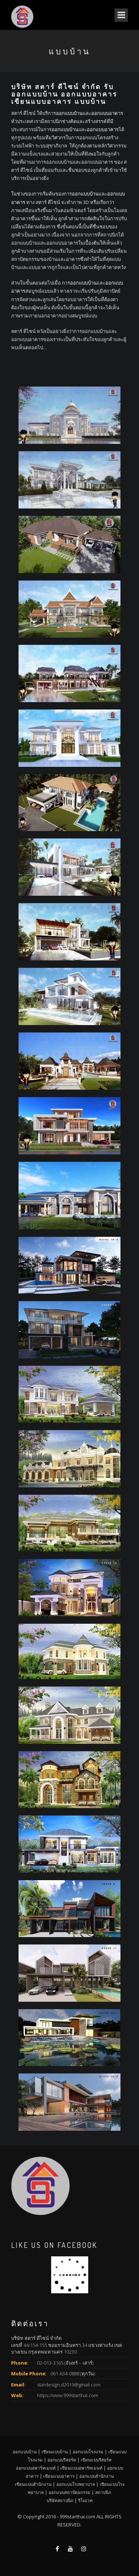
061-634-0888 (64, 2373)
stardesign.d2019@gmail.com (68, 2384)
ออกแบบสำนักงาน (96, 2476)
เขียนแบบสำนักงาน (33, 2484)
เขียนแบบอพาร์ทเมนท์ (81, 2468)
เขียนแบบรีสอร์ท (96, 2460)
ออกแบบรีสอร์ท (61, 2460)
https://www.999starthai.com (67, 2395)
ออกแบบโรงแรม (88, 2451)
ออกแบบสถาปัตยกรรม (69, 2492)
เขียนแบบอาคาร (59, 2476)
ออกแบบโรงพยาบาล (75, 2484)
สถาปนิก (103, 2492)
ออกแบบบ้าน (69, 113)
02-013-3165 (50, 2362)
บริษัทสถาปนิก (60, 2500)
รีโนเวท (85, 2500)
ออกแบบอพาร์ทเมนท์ (36, 2468)
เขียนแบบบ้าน (55, 2451)
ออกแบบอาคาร (107, 113)
